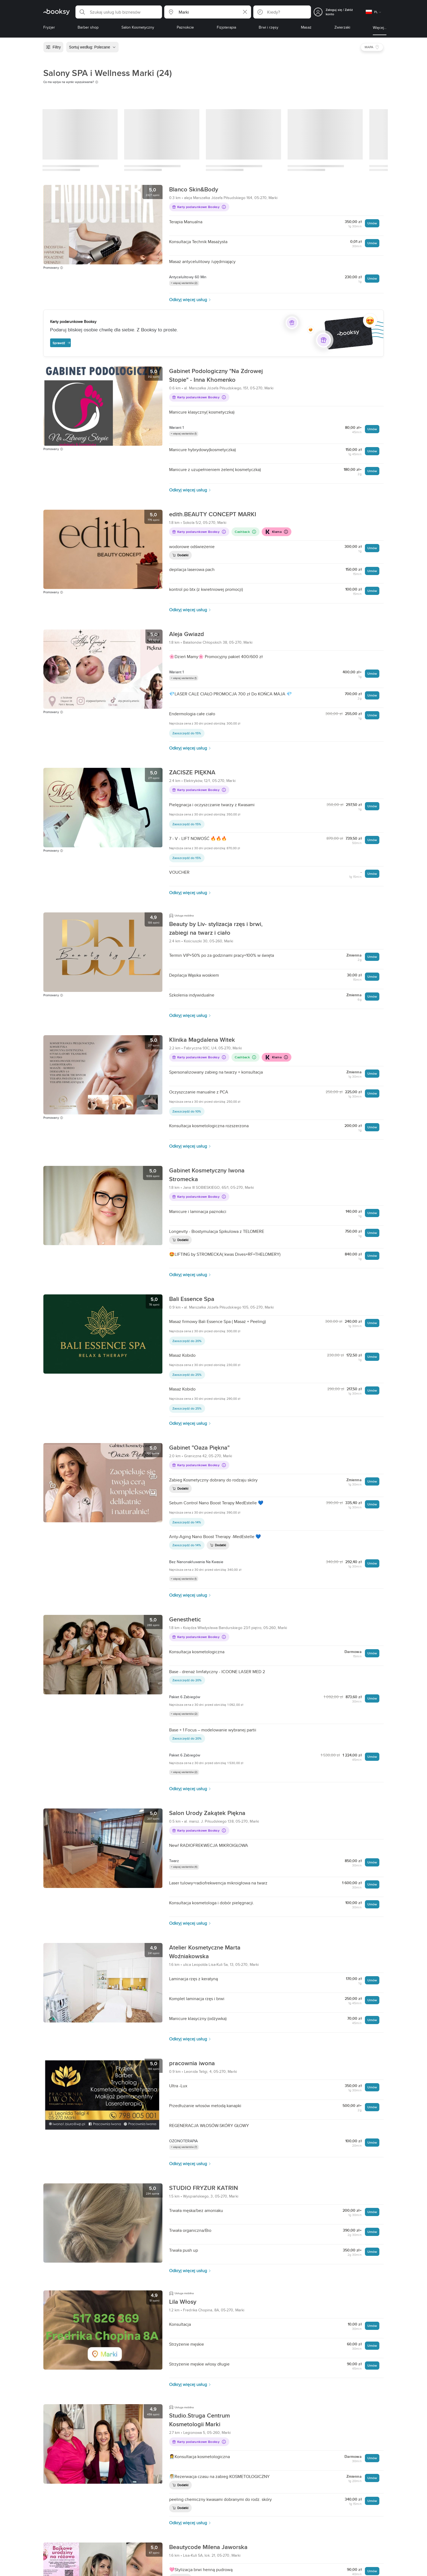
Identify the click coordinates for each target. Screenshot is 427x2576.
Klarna (276, 531)
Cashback (245, 531)
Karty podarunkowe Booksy (199, 206)
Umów (372, 223)
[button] (118, 12)
